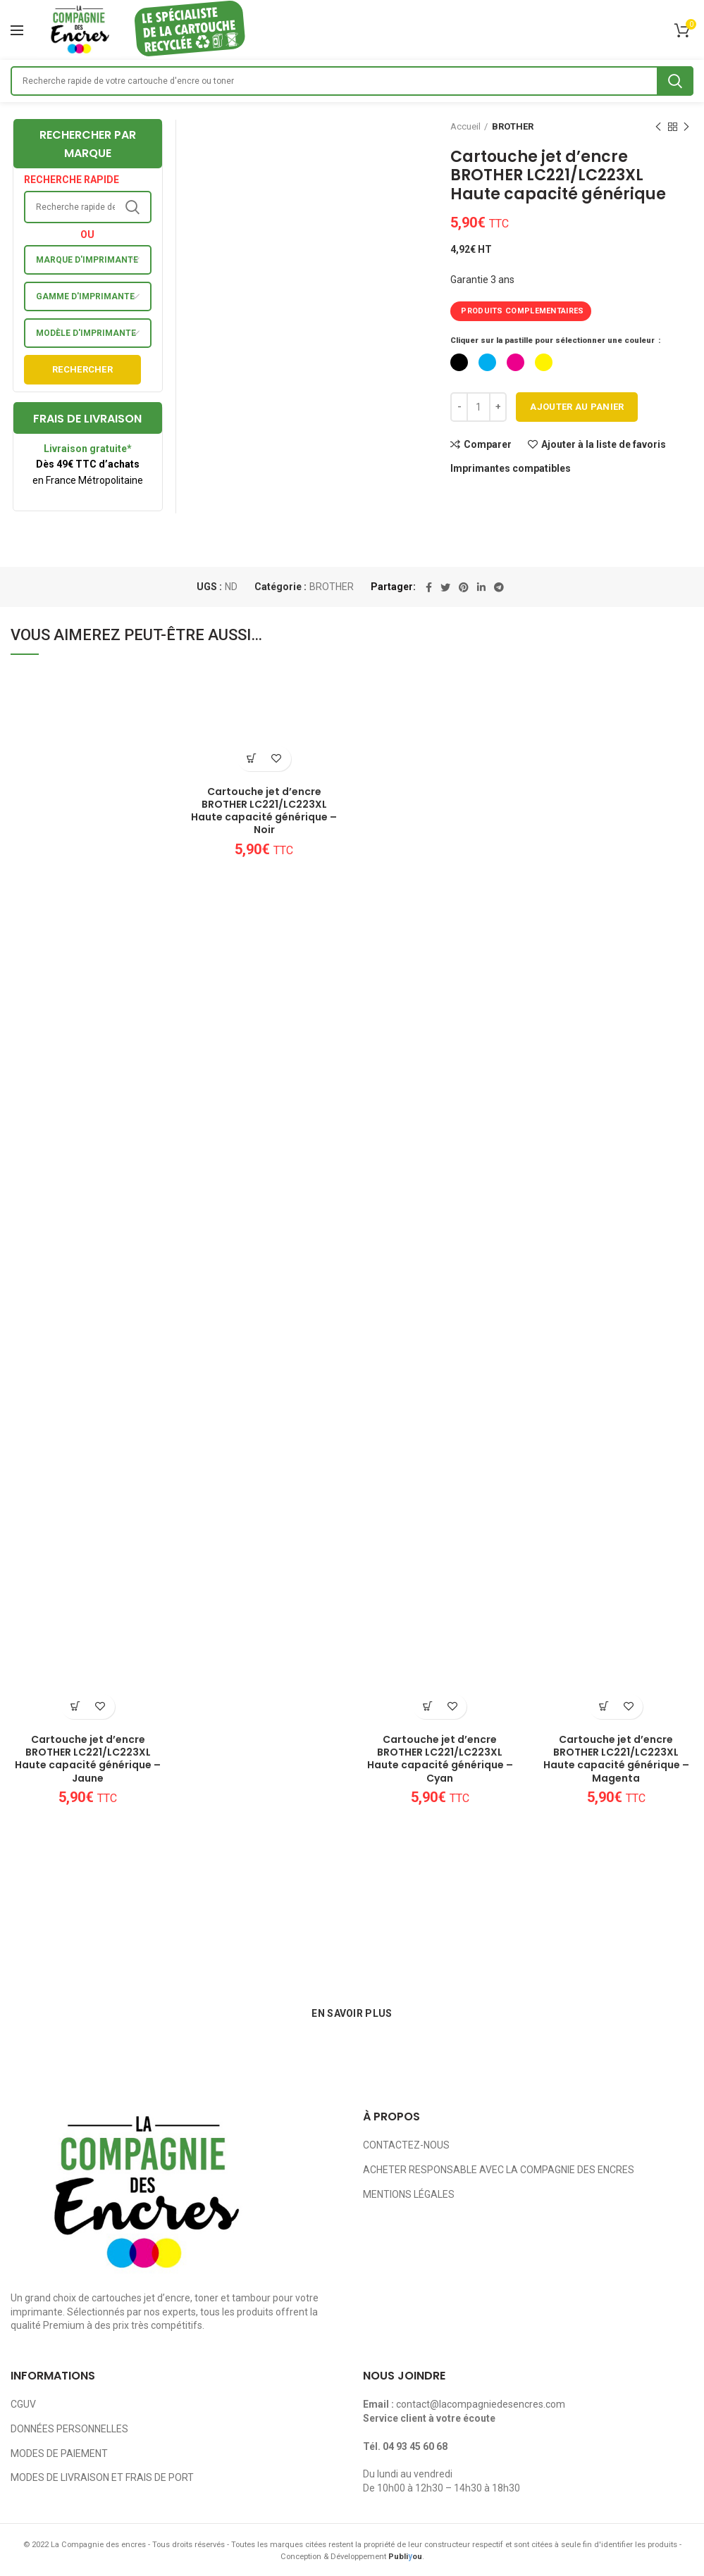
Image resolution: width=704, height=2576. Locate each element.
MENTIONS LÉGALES (409, 2194)
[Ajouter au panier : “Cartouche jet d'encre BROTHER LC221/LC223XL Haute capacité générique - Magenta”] (603, 1706)
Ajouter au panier (577, 406)
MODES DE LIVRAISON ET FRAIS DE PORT (102, 2477)
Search (675, 81)
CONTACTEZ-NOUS (406, 2145)
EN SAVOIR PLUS (351, 2013)
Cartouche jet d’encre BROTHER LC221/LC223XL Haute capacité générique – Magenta (616, 1758)
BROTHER (512, 126)
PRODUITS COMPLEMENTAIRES (522, 310)
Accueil (465, 126)
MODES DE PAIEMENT (59, 2453)
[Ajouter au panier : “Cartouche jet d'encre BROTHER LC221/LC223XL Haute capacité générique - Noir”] (252, 758)
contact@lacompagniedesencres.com (480, 2404)
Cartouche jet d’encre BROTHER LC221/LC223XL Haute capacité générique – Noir (264, 811)
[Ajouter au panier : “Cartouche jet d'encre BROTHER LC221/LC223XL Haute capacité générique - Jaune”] (75, 1706)
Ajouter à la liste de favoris (603, 444)
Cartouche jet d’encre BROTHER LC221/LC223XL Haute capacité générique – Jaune (88, 1758)
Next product (686, 127)
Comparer (488, 444)
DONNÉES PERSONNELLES (69, 2428)
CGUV (23, 2404)
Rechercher (82, 369)
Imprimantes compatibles (510, 468)
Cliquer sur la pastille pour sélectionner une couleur (553, 340)
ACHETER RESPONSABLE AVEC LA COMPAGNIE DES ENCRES (498, 2169)
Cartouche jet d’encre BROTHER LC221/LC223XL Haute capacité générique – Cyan (440, 1758)
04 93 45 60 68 (415, 2446)
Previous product (658, 127)
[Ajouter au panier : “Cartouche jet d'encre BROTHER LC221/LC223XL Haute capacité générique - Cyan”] (427, 1706)
